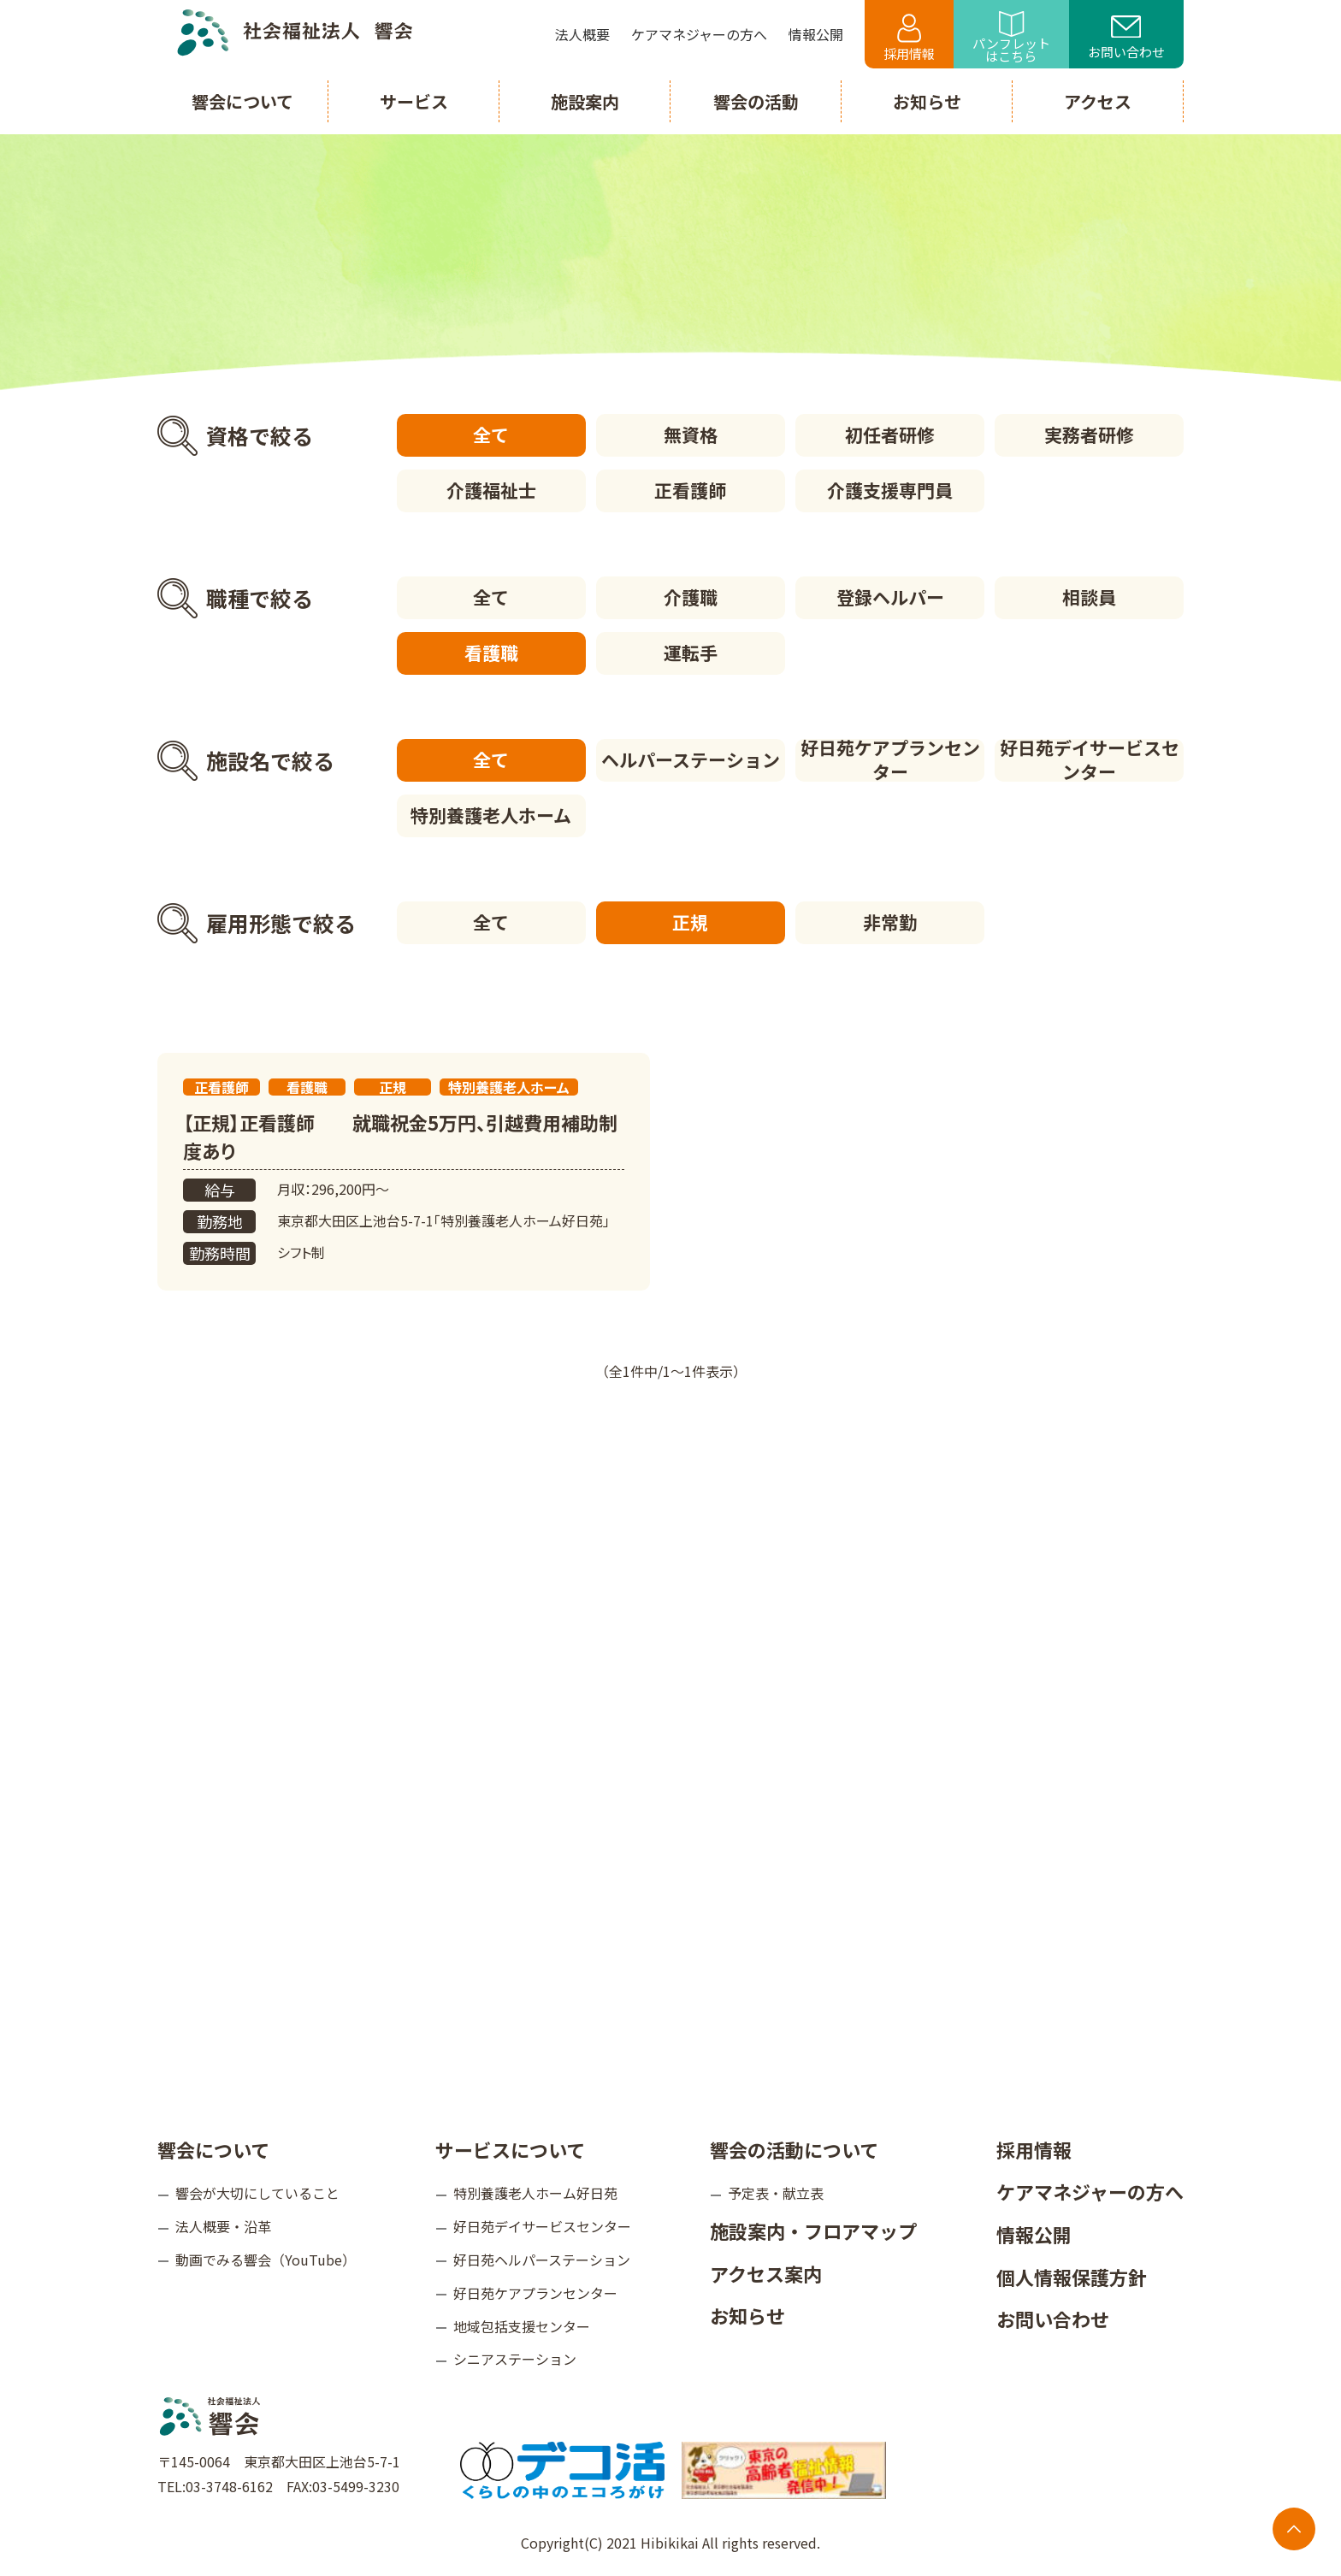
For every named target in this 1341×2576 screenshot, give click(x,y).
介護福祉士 (491, 490)
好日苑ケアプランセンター (890, 760)
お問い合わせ (1126, 38)
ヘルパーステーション (690, 759)
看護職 (491, 652)
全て (491, 434)
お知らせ (747, 2315)
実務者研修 (1089, 434)
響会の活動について (794, 2149)
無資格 (691, 434)
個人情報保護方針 (1071, 2276)
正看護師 (690, 490)
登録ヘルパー (890, 597)
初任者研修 (890, 434)
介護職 (691, 597)
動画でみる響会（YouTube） (265, 2259)
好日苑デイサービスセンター (1089, 760)
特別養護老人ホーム (491, 815)
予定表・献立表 (776, 2193)
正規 (690, 922)
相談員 (1089, 597)
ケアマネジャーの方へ (1090, 2191)
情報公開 (1034, 2234)
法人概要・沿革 (223, 2226)
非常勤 (890, 922)
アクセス (1097, 101)
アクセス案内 (766, 2273)
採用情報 (909, 38)
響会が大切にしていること (257, 2193)
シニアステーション (514, 2359)
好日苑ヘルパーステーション (541, 2259)
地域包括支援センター (521, 2326)
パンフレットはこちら (1011, 38)
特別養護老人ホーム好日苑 (535, 2193)
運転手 (691, 652)
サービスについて (510, 2149)
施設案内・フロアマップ (813, 2230)
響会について (213, 2149)
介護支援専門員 (890, 490)
